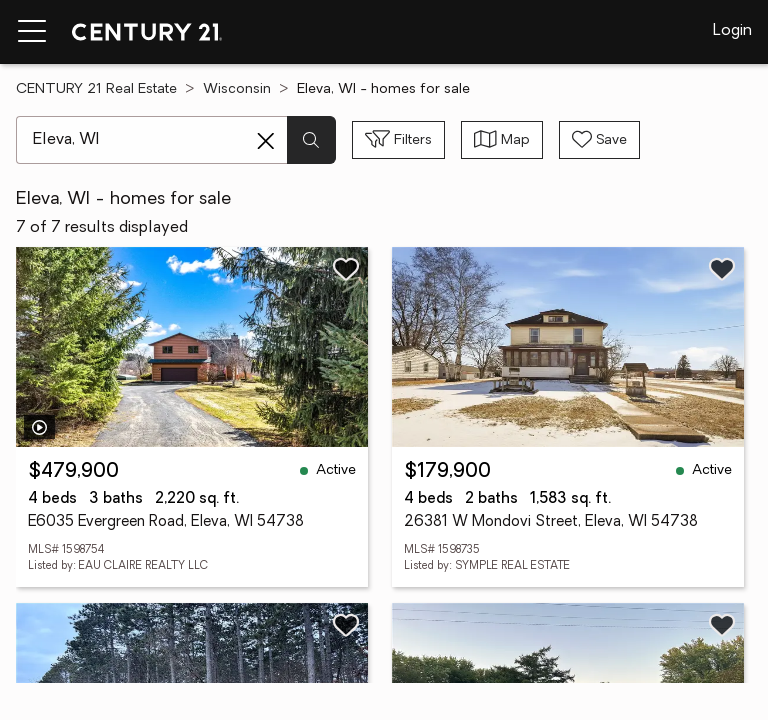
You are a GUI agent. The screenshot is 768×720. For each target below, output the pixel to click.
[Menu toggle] (32, 32)
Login (732, 31)
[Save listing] (346, 269)
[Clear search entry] (266, 141)
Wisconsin (237, 89)
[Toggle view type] (502, 140)
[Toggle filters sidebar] (398, 140)
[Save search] (599, 140)
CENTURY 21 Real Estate (96, 89)
